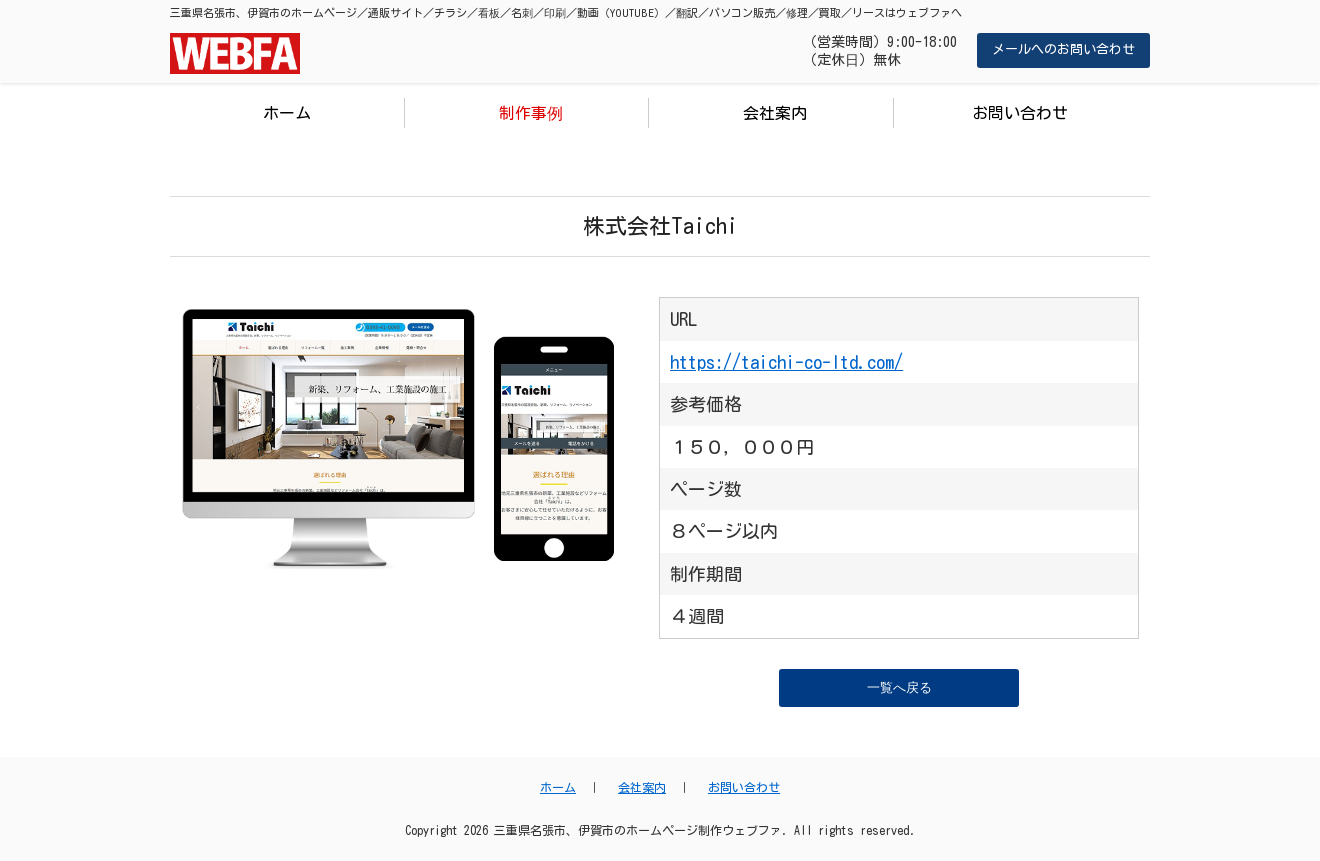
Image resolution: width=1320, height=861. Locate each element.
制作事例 (531, 113)
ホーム (287, 113)
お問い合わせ (1020, 113)
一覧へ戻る (899, 687)
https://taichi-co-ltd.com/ (786, 362)
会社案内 (775, 113)
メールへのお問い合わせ (1063, 49)
